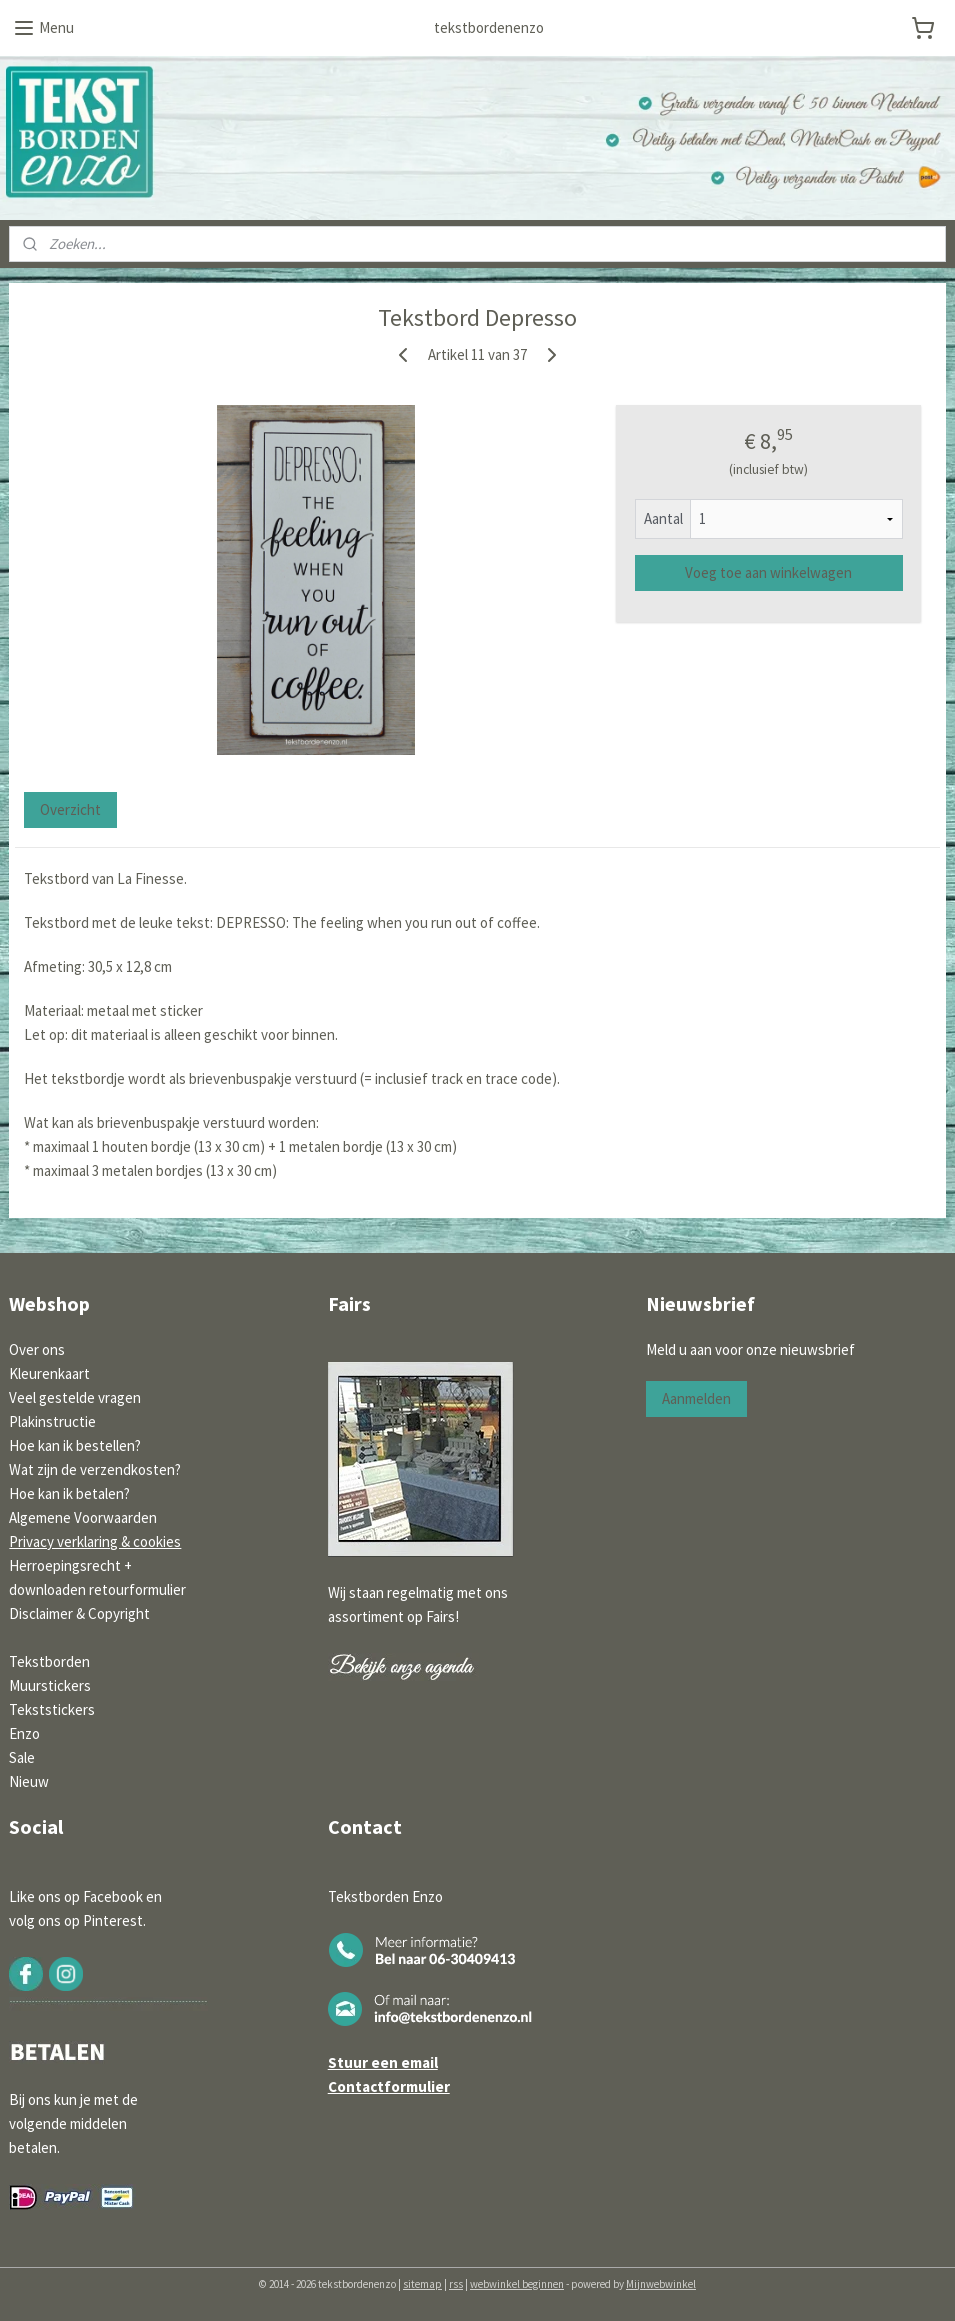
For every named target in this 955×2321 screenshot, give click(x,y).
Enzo (24, 1733)
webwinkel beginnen (517, 2284)
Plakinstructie (52, 1421)
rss (456, 2284)
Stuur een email (383, 2062)
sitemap (422, 2284)
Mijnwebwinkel (661, 2284)
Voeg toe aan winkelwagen (768, 572)
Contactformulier (389, 2086)
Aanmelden (696, 1398)
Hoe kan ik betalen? (69, 1493)
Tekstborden (49, 1661)
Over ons (37, 1349)
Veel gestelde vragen (75, 1397)
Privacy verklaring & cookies (95, 1541)
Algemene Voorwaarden (83, 1517)
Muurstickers (50, 1685)
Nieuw (29, 1781)
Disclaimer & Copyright (79, 1613)
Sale (22, 1757)
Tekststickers (52, 1709)
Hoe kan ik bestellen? (75, 1445)
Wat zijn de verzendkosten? (95, 1469)
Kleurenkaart (49, 1373)
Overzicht (70, 810)
